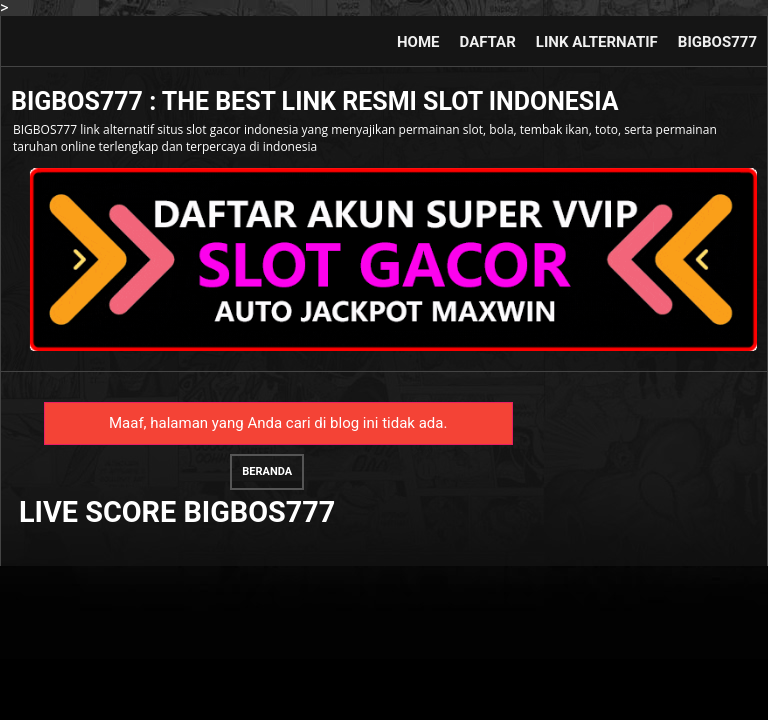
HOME (418, 42)
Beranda (267, 471)
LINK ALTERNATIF (597, 42)
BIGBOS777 (717, 42)
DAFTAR (488, 42)
